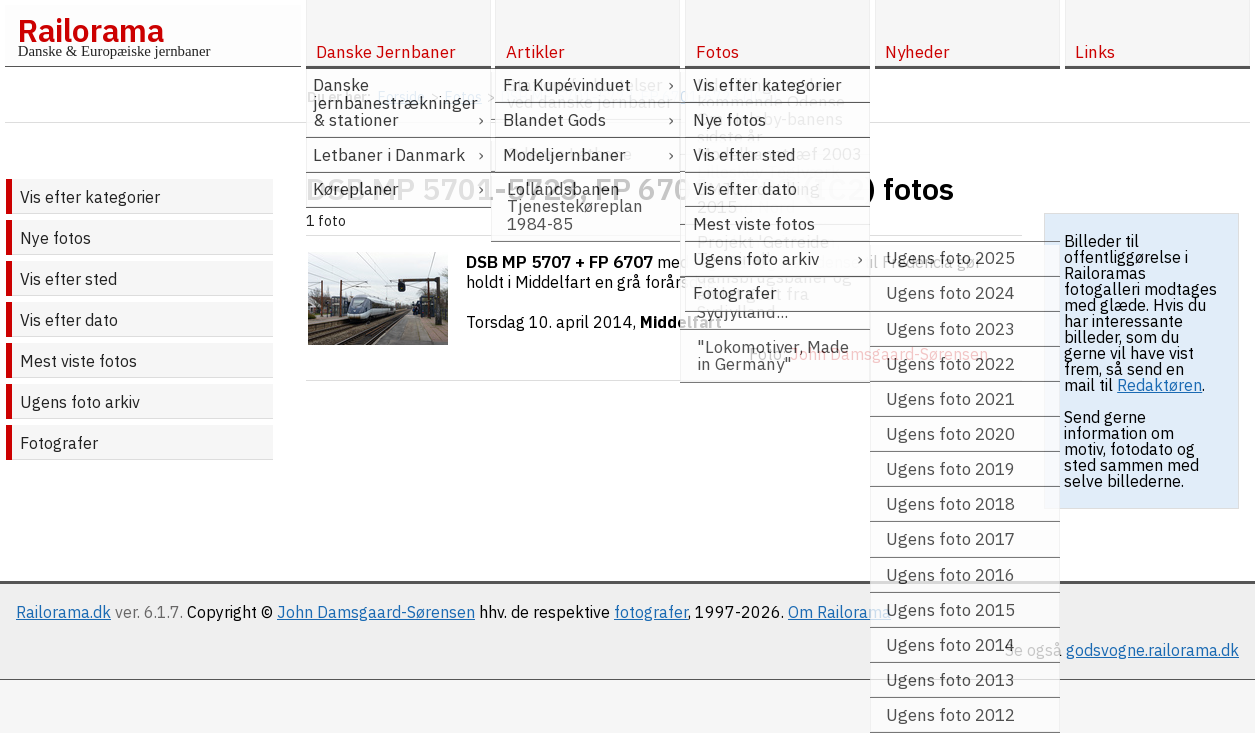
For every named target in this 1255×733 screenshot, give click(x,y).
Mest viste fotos (78, 361)
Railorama (90, 30)
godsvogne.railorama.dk (1152, 650)
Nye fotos (55, 238)
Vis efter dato (69, 320)
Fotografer (59, 443)
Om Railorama (839, 612)
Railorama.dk (63, 612)
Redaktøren (1159, 385)
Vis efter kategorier (90, 197)
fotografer (651, 612)
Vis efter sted (68, 279)
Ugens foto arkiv (80, 402)
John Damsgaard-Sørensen (376, 612)
